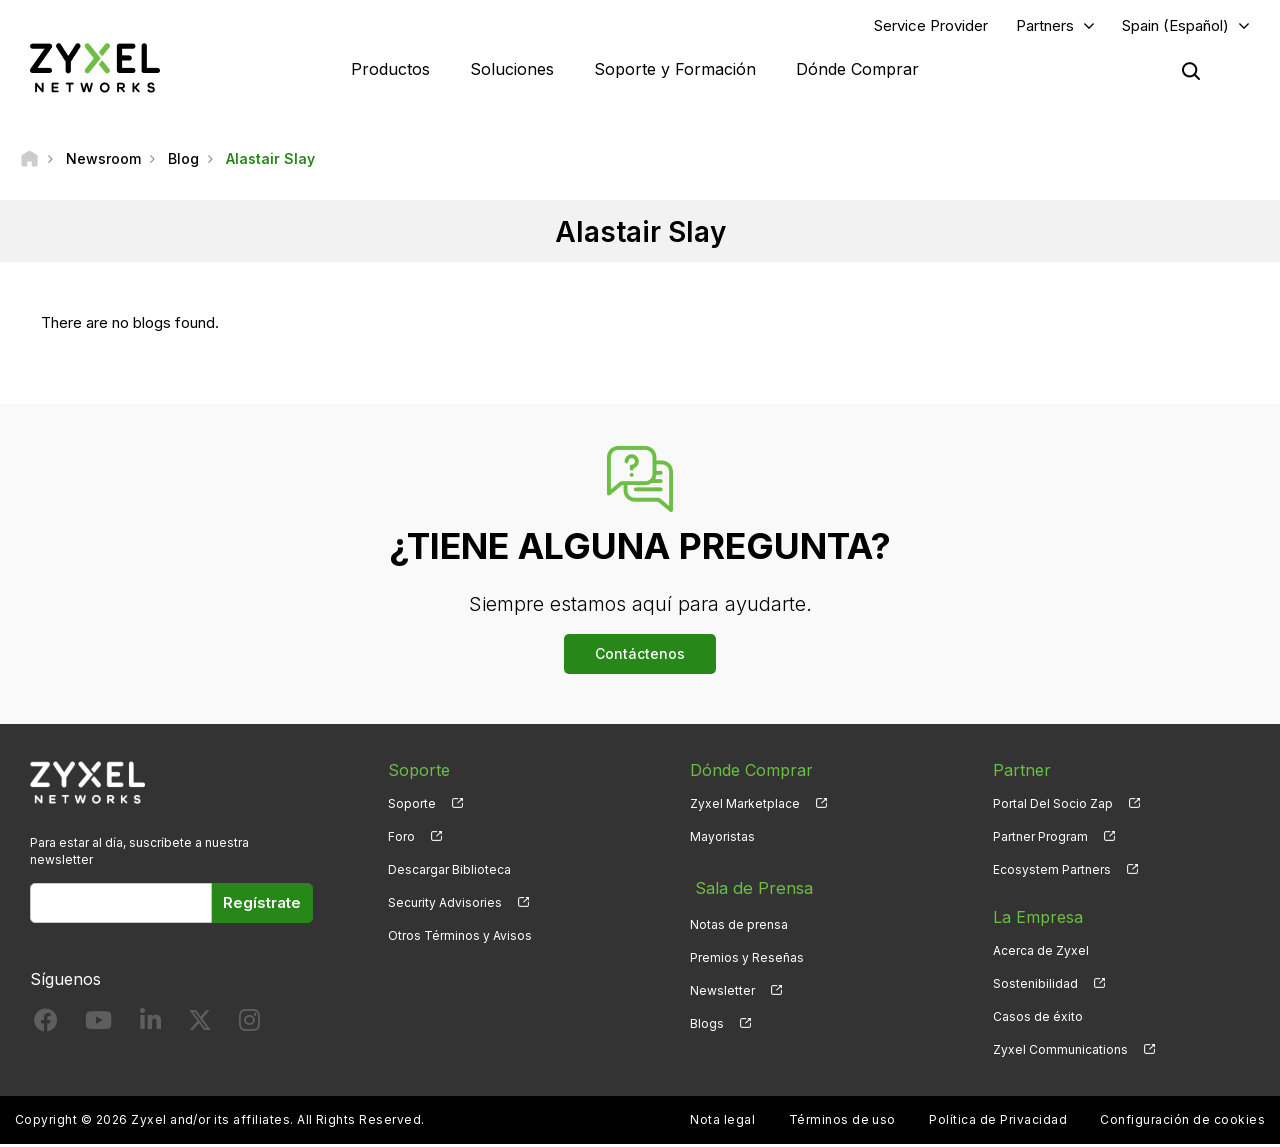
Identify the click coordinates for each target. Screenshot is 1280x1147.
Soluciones (512, 70)
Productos (390, 70)
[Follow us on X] (200, 1026)
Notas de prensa (739, 919)
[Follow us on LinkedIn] (150, 1026)
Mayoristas (722, 838)
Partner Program (1040, 838)
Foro (401, 838)
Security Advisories (445, 904)
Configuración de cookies (1182, 1122)
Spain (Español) (1175, 26)
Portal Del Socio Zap (1053, 805)
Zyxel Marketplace (745, 805)
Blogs (707, 1018)
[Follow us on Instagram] (249, 1026)
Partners (1045, 26)
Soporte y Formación (675, 70)
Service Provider (931, 26)
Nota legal (722, 1122)
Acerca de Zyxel (1041, 952)
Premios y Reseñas (747, 952)
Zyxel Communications (1060, 1052)
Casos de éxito (1038, 1018)
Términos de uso (842, 1122)
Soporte (412, 805)
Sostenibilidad (1035, 985)
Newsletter (722, 985)
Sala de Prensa (747, 886)
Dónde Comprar (857, 70)
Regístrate (262, 904)
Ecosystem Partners (1052, 871)
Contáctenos (640, 655)
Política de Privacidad (998, 1122)
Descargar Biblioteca (449, 871)
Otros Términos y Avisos (460, 937)
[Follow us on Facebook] (46, 1026)
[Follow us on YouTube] (98, 1026)
